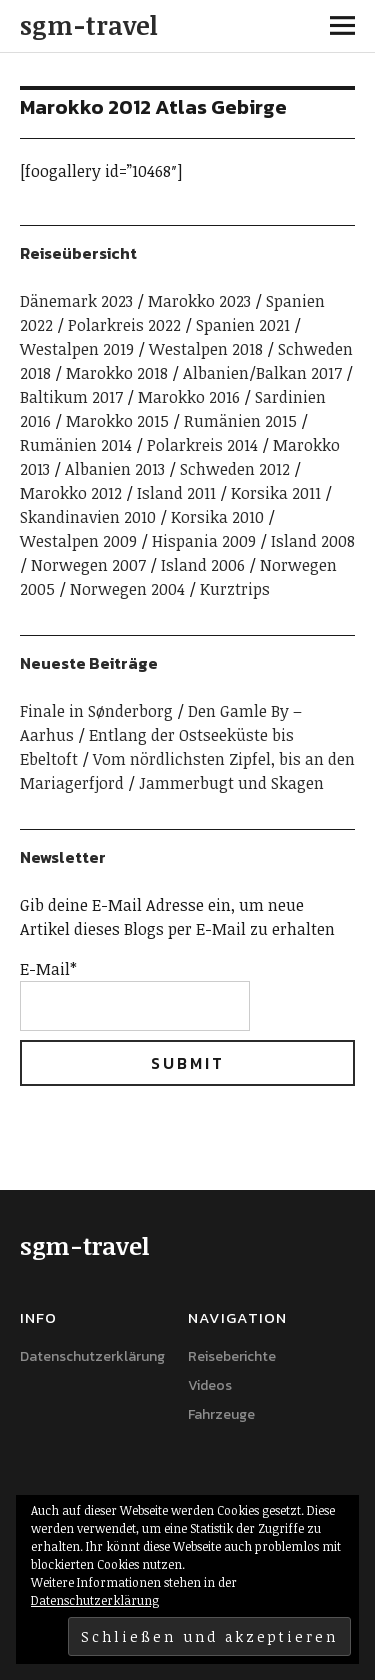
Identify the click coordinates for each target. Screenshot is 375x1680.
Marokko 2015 (117, 421)
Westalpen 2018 (206, 349)
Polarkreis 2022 (124, 325)
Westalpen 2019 (77, 349)
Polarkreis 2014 (202, 445)
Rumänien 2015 (240, 421)
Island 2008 (313, 541)
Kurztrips (235, 589)
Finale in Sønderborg (96, 711)
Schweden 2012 (235, 469)
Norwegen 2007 (88, 565)
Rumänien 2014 (76, 445)
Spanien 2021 (243, 325)
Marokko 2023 (199, 301)
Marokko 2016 (189, 397)
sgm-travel (89, 25)
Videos (210, 1385)
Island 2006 (203, 565)
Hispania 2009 (204, 541)
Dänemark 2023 (76, 301)
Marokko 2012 (71, 493)
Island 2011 (176, 493)
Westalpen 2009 (78, 541)
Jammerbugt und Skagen (231, 783)
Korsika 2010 (217, 517)
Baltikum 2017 (71, 397)
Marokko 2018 (117, 373)
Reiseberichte (232, 1356)
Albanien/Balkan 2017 (262, 373)
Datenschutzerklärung (92, 1356)
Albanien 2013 (115, 469)
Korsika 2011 (276, 493)
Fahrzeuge (221, 1414)
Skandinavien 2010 (88, 517)
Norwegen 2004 (127, 589)
